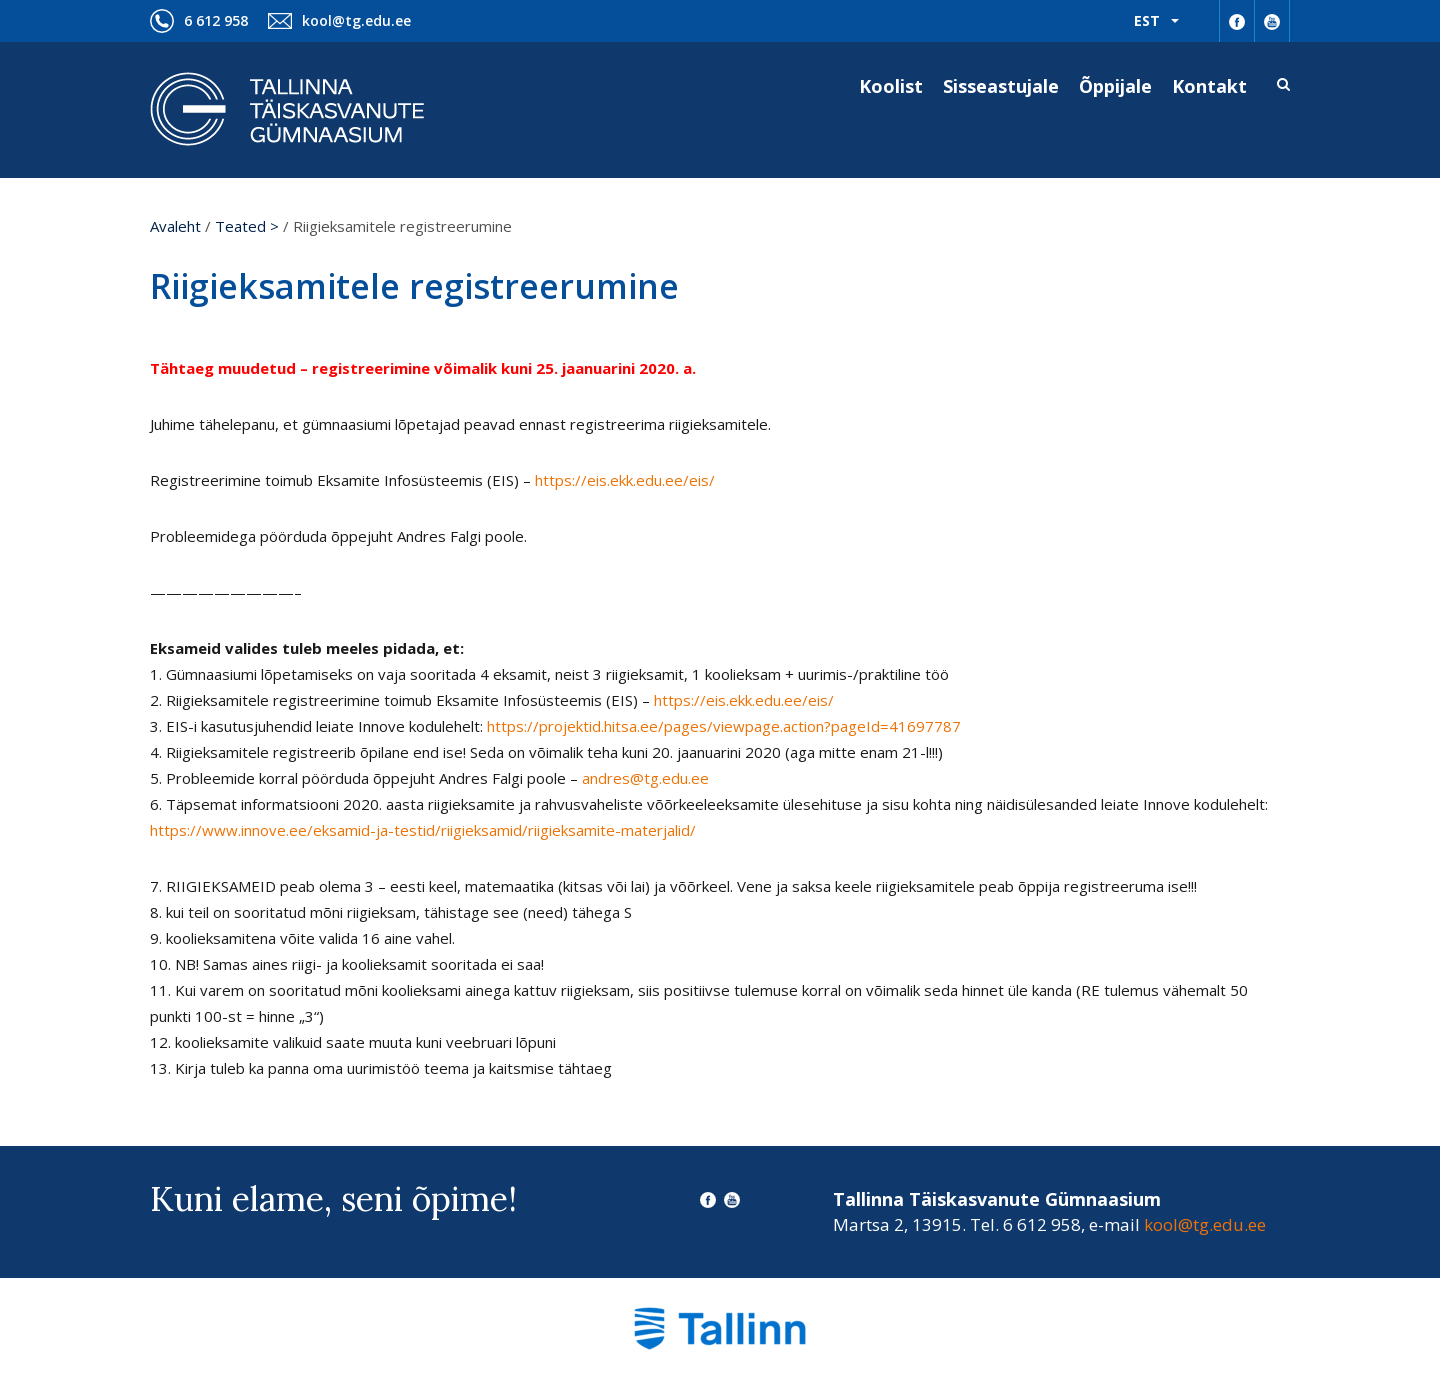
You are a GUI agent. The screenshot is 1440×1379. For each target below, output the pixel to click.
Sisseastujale (1001, 86)
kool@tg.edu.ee (356, 20)
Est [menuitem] (1147, 20)
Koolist (891, 86)
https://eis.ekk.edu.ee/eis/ (625, 480)
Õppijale (1115, 86)
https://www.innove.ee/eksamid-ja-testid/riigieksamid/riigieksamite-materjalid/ (423, 830)
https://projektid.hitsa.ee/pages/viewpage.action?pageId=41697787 (724, 726)
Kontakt (1209, 86)
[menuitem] (1156, 21)
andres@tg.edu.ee (645, 778)
